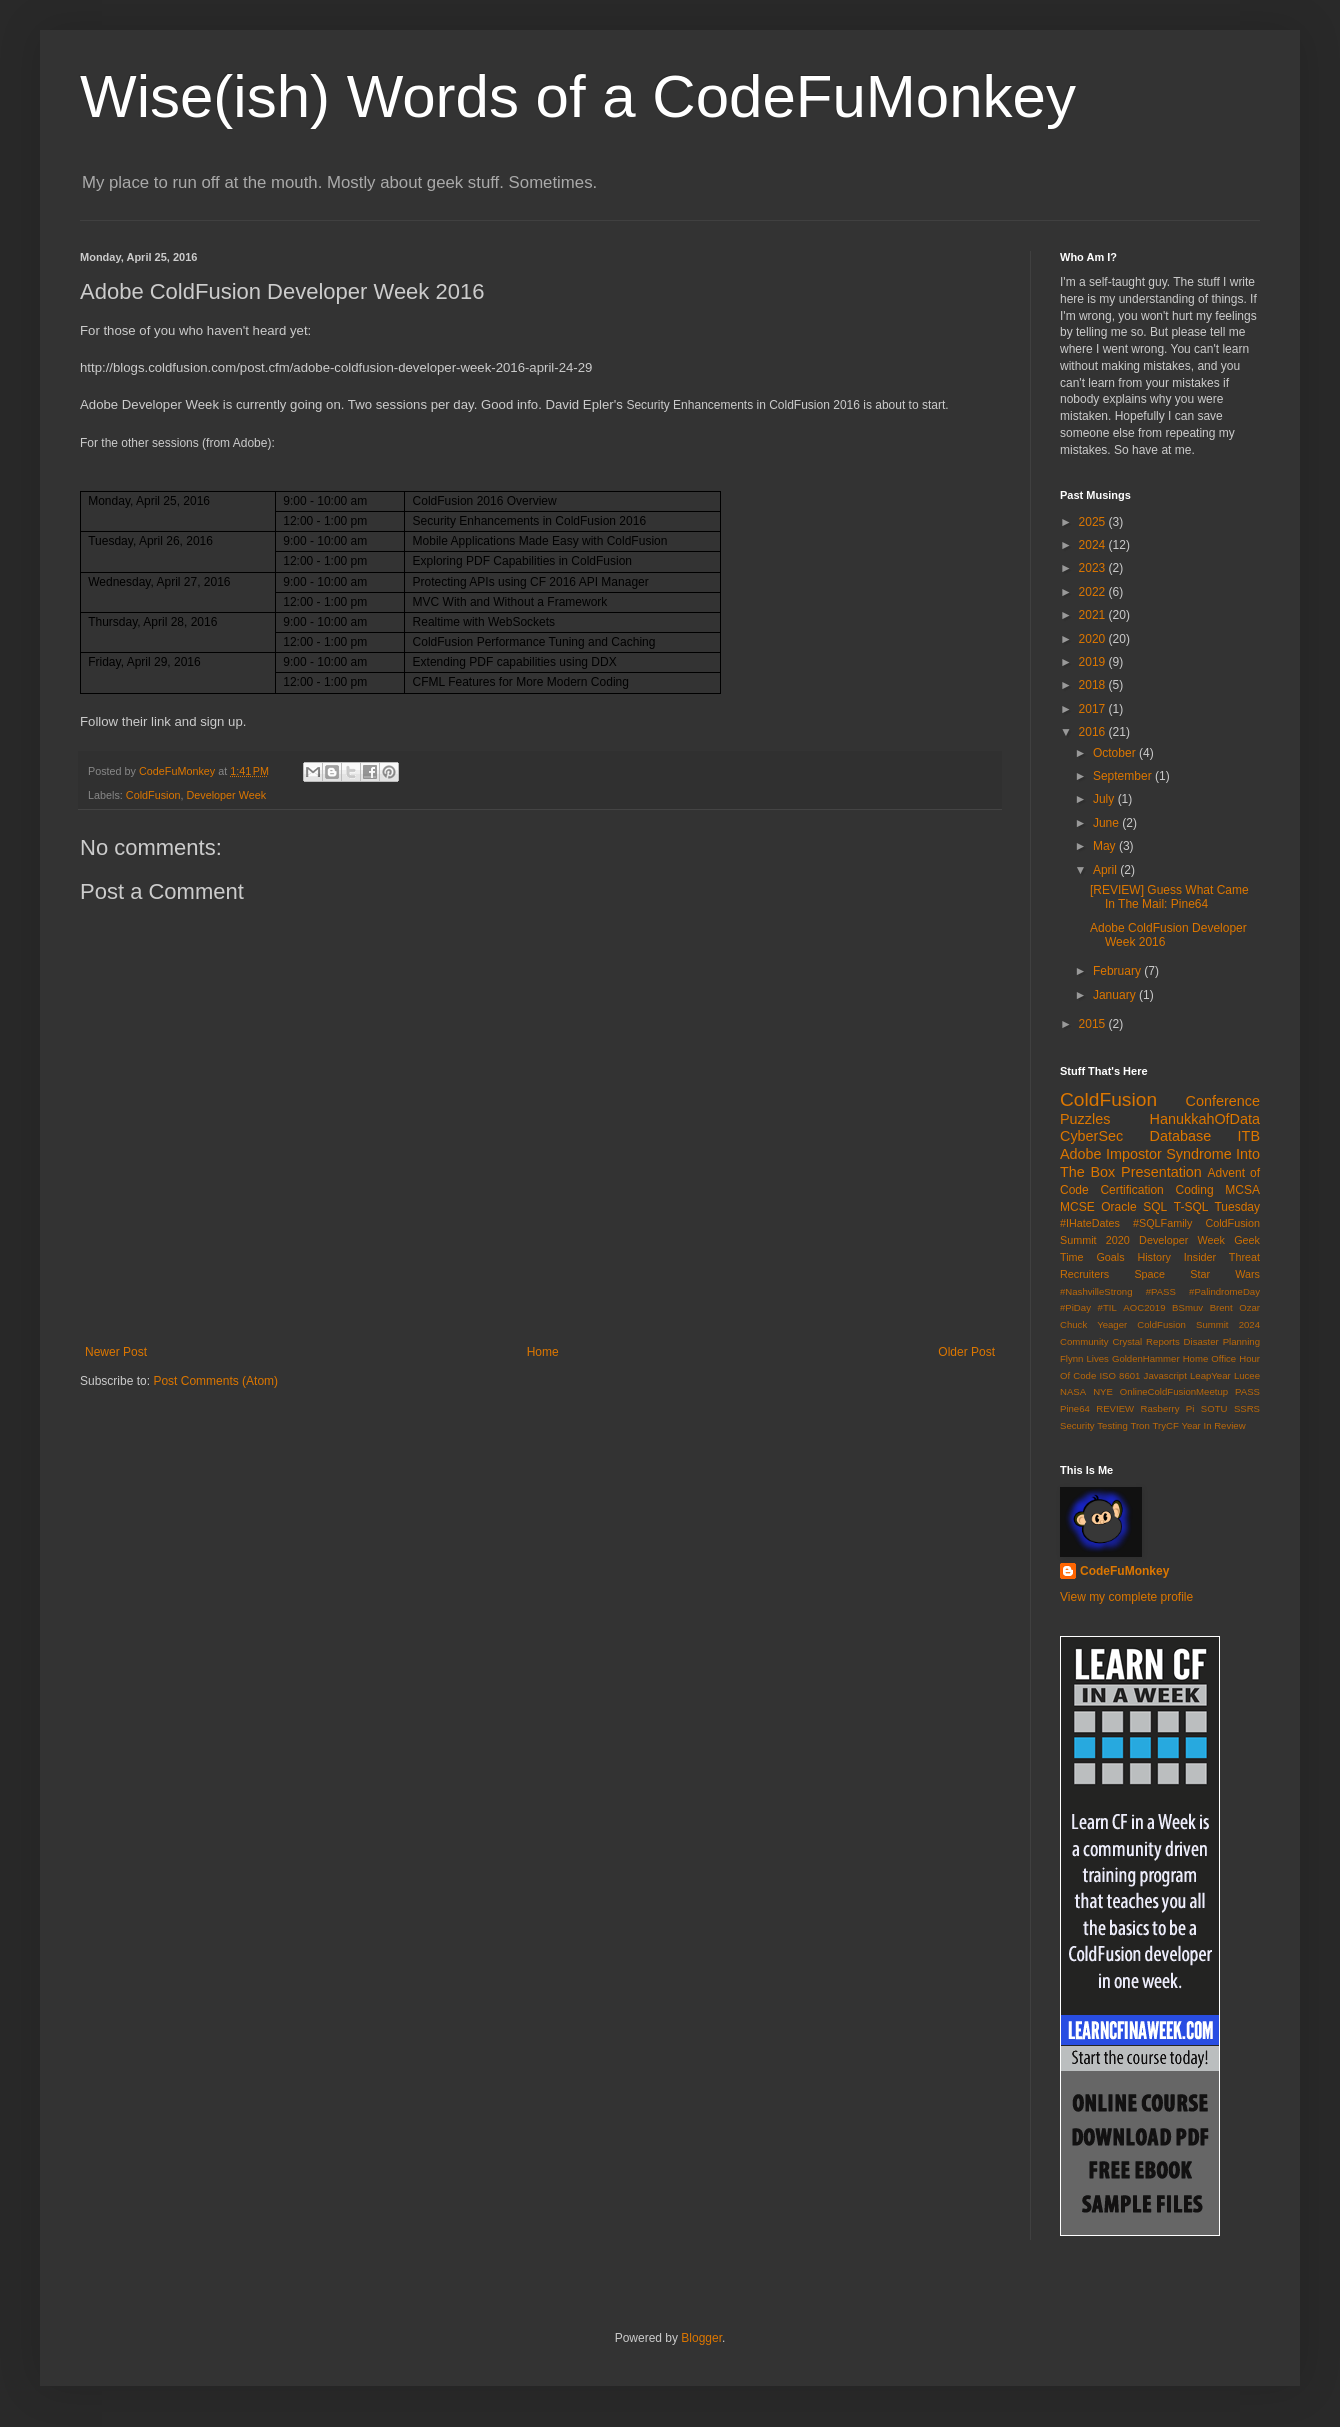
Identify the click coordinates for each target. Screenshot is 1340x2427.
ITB (1249, 1136)
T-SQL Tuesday (1217, 1207)
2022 (1094, 592)
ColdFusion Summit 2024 (1198, 1324)
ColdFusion (153, 795)
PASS (1247, 1391)
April (1106, 870)
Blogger (701, 2338)
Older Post (966, 1352)
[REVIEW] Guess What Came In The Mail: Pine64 (1169, 897)
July (1105, 799)
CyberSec (1091, 1136)
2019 (1094, 662)
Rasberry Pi (1168, 1408)
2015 (1094, 1024)
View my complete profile (1126, 1597)
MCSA (1242, 1190)
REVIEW (1115, 1408)
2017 (1094, 709)
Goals (1110, 1257)
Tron (1139, 1425)
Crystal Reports (1145, 1341)
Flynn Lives (1084, 1358)
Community (1084, 1341)
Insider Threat (1222, 1257)
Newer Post (116, 1352)
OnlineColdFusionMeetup (1174, 1391)
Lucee (1247, 1375)
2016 (1094, 732)
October (1116, 753)
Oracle (1118, 1207)
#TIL (1107, 1307)
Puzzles (1085, 1119)
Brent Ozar (1235, 1307)
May (1106, 846)
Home (543, 1352)
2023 (1094, 568)
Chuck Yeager (1093, 1324)
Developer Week (226, 795)
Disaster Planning (1222, 1341)
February (1118, 971)
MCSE (1077, 1207)
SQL (1155, 1207)
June (1107, 823)
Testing (1112, 1425)
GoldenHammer (1146, 1358)
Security (1077, 1425)
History (1154, 1257)
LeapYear (1210, 1375)
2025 (1094, 522)
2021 (1094, 615)
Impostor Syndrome (1169, 1154)
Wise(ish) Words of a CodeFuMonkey (578, 96)
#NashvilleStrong (1096, 1291)
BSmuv (1187, 1307)
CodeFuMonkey (1124, 1571)
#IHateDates (1090, 1223)
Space (1149, 1274)
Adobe (1081, 1154)
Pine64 (1075, 1408)
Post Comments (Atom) (215, 1381)
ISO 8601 (1119, 1375)
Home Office (1210, 1358)
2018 (1094, 685)
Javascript (1165, 1375)
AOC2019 (1144, 1307)
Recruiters (1084, 1274)
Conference (1223, 1101)
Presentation (1161, 1172)
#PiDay (1075, 1307)
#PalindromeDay (1224, 1291)
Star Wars (1225, 1274)
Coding (1195, 1190)
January (1116, 995)
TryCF (1165, 1425)
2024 (1094, 545)
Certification (1131, 1190)
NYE (1103, 1391)
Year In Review (1213, 1425)
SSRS (1247, 1408)
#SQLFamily (1162, 1223)
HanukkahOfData (1205, 1119)
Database (1181, 1136)
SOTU (1214, 1408)
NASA (1073, 1391)
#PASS (1161, 1291)
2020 (1094, 639)
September (1124, 776)
